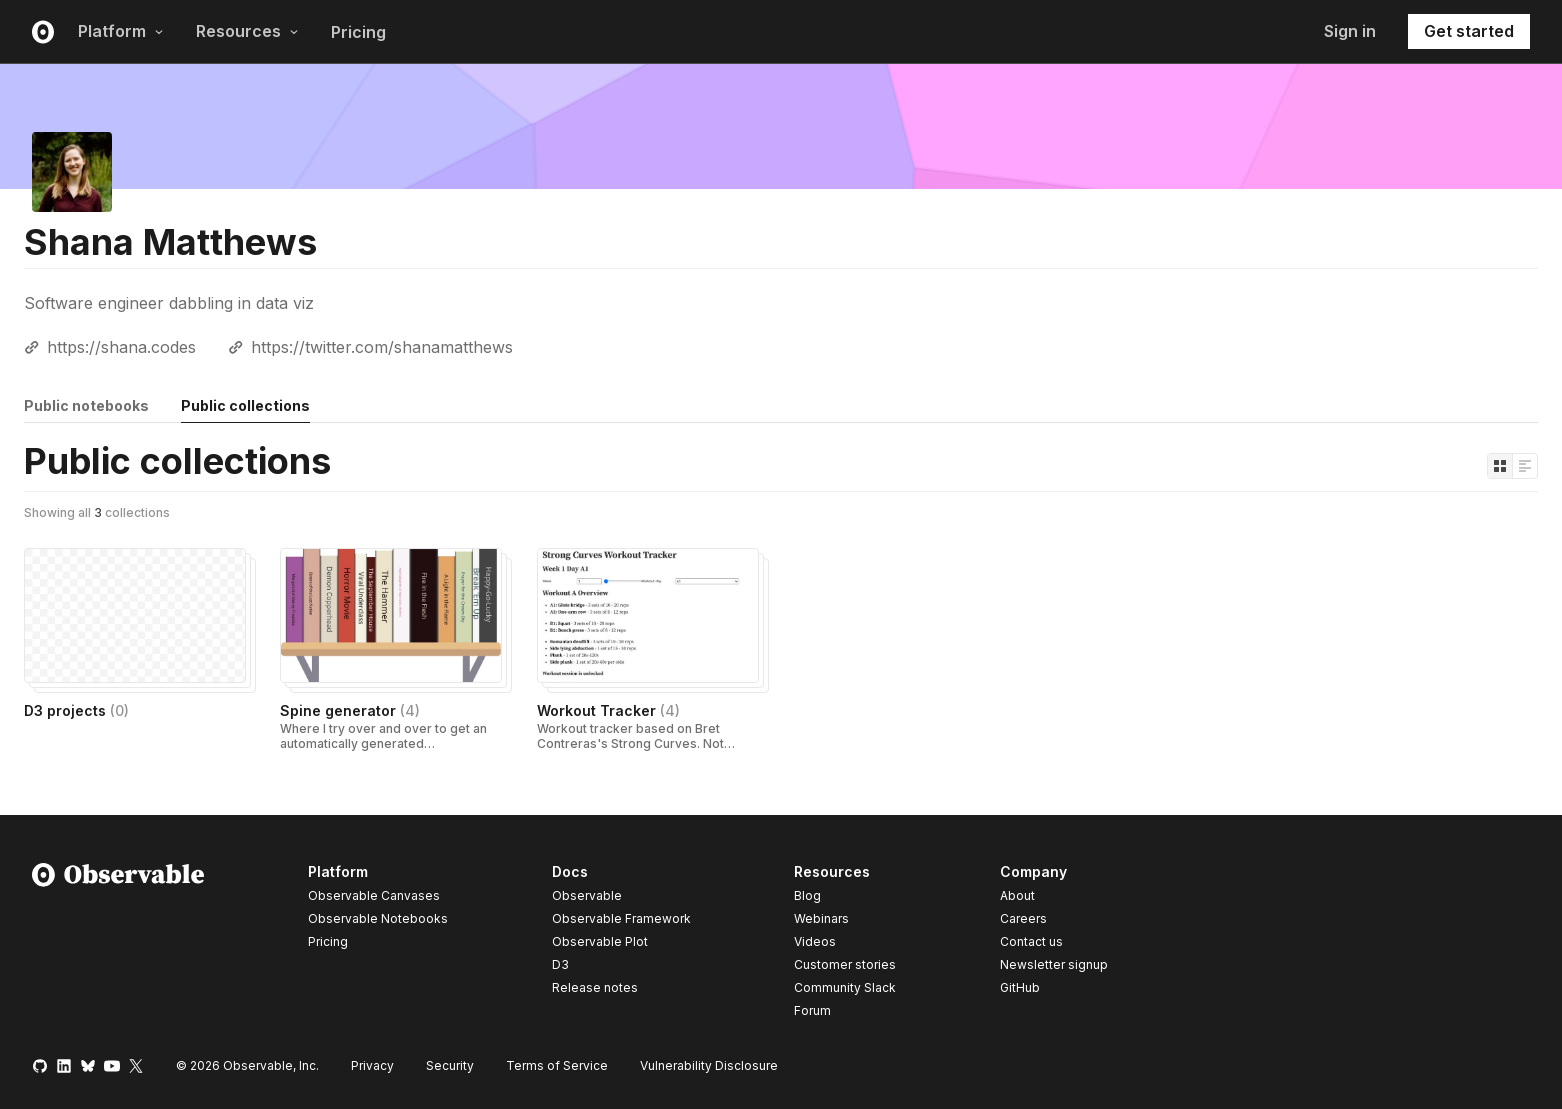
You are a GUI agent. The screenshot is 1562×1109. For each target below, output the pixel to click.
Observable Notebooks (378, 918)
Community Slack (845, 987)
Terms (557, 1065)
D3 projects (76, 710)
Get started (1469, 31)
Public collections (245, 405)
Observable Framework (621, 918)
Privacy (372, 1065)
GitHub (1020, 987)
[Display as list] (1525, 466)
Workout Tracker (608, 710)
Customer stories (845, 964)
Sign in (1350, 31)
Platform (121, 31)
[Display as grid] (1500, 466)
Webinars (821, 918)
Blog (807, 895)
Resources (247, 31)
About (1017, 895)
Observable (587, 895)
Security (450, 1065)
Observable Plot (600, 941)
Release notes (595, 987)
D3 (560, 964)
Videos (815, 941)
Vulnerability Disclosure (709, 1065)
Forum (812, 1010)
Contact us (1031, 942)
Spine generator (350, 710)
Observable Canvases (374, 895)
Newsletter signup (1054, 965)
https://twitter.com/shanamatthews (382, 347)
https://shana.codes (121, 347)
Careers (1023, 918)
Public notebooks (86, 405)
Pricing (358, 32)
